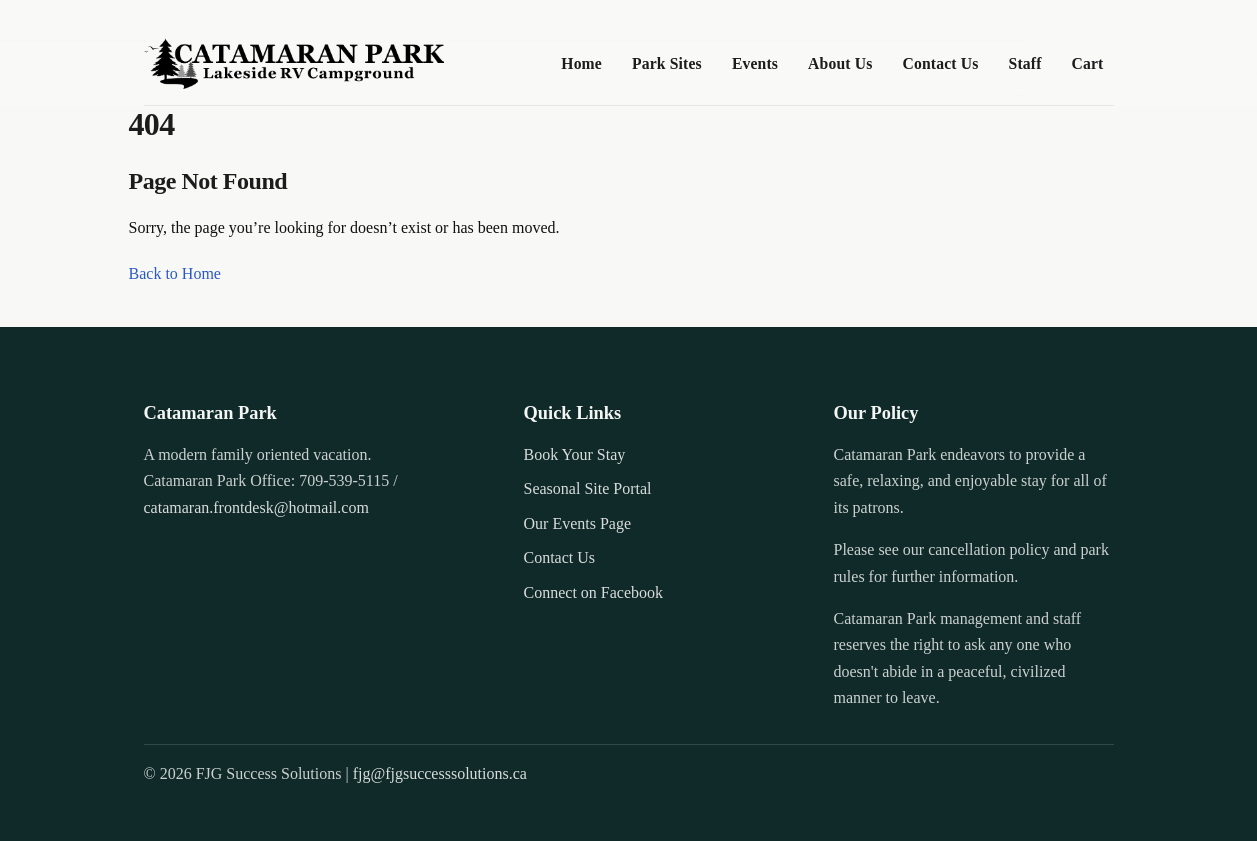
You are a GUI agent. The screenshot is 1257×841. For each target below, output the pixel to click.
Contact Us (941, 63)
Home (581, 63)
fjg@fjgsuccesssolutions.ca (440, 773)
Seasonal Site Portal (588, 488)
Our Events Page (578, 523)
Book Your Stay (575, 454)
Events (755, 63)
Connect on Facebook (594, 592)
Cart (1088, 63)
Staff (1025, 63)
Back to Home (175, 273)
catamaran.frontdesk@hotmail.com (256, 507)
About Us (840, 63)
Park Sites (667, 63)
